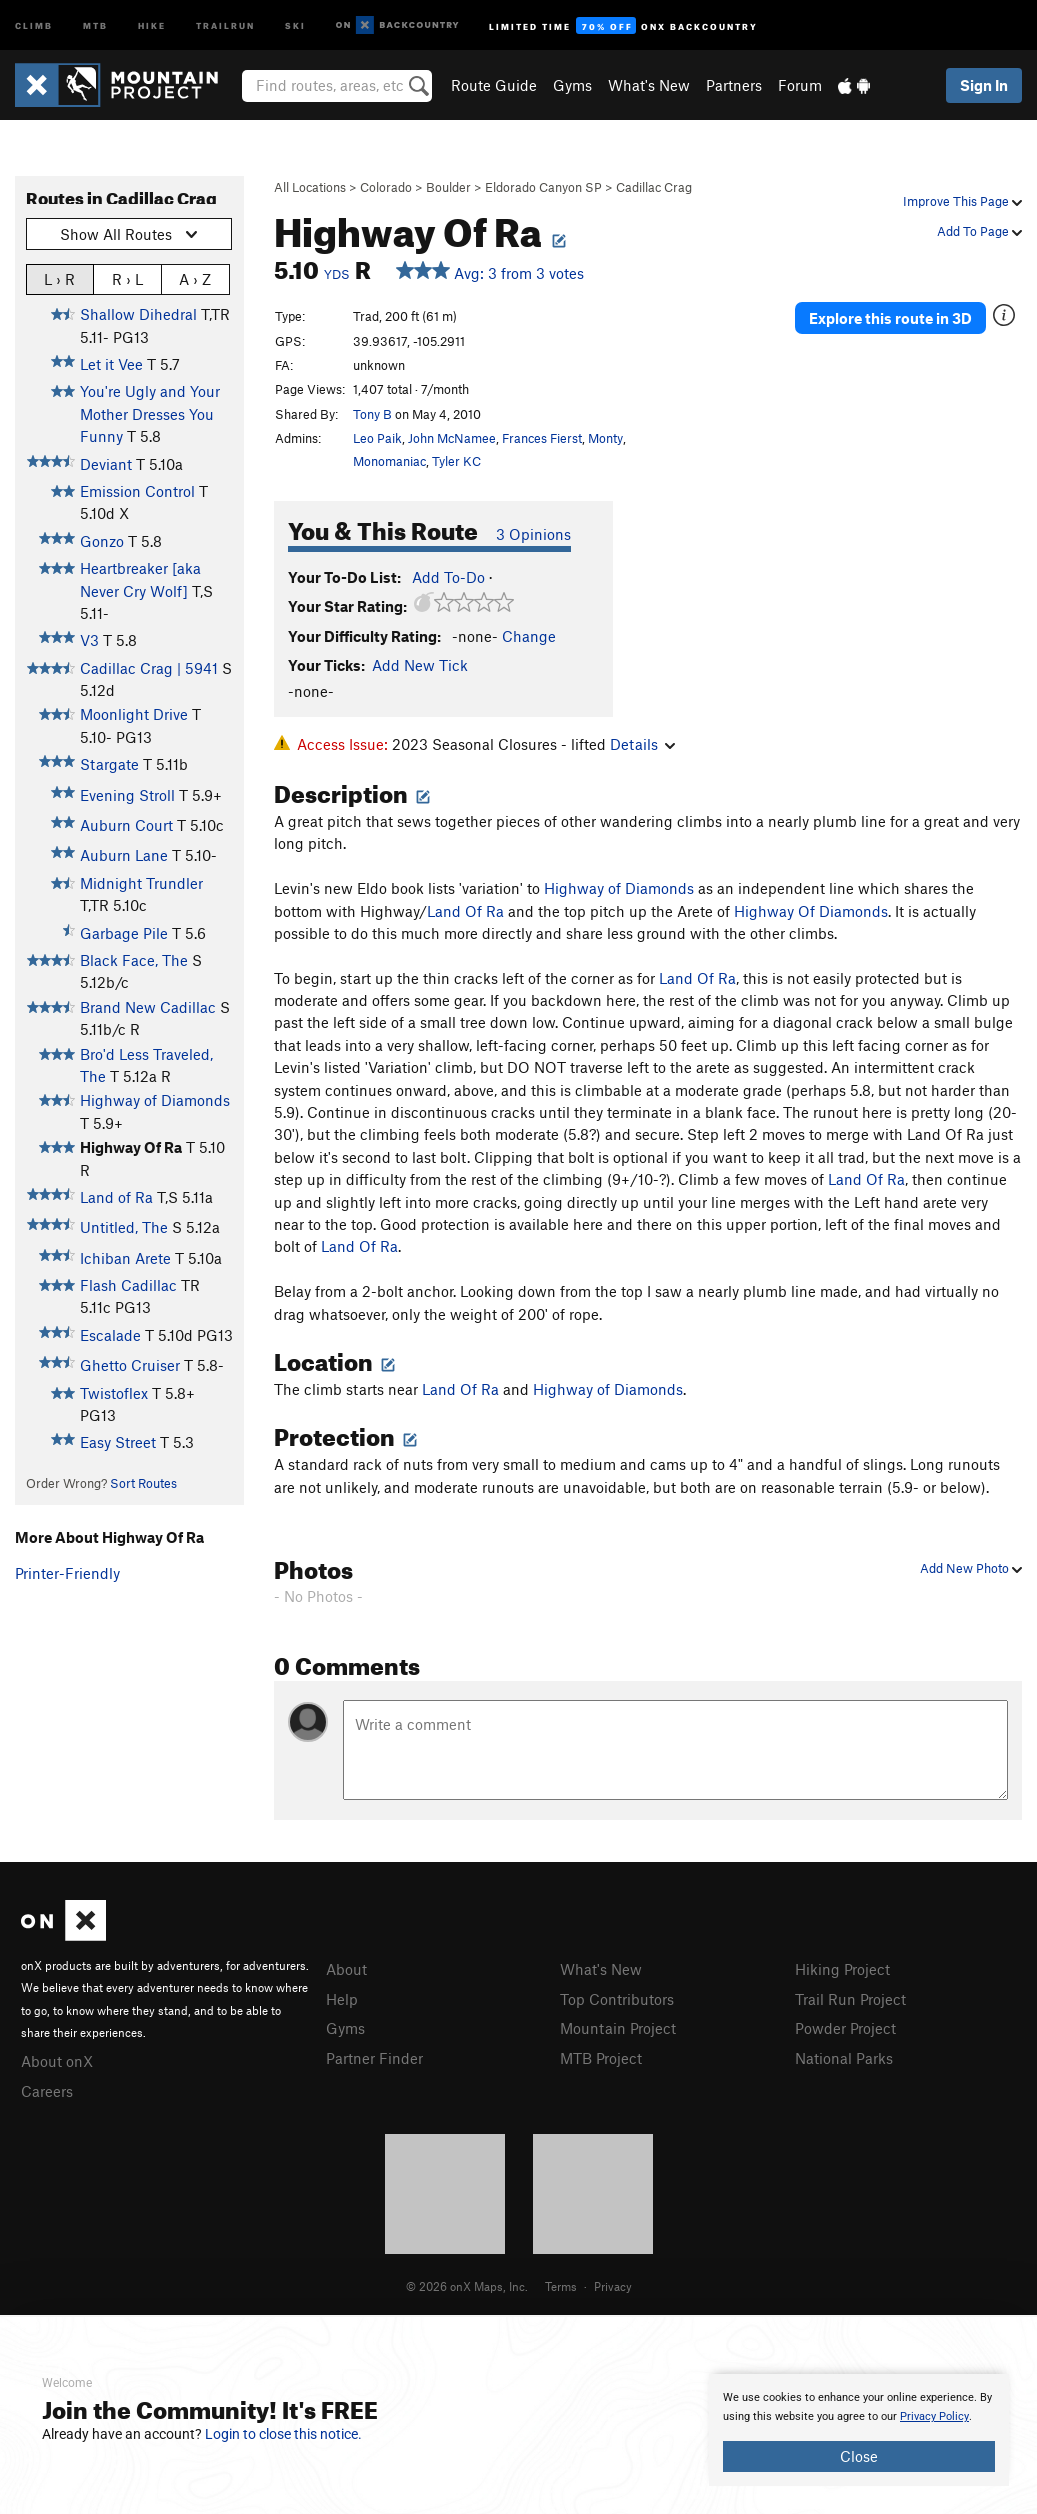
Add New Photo (971, 1568)
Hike (152, 24)
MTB (95, 24)
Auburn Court (126, 825)
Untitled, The (124, 1227)
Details (642, 744)
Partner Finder (374, 2058)
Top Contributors (617, 1999)
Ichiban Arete (125, 1258)
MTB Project (601, 2058)
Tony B (372, 414)
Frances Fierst (542, 438)
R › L (127, 278)
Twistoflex (114, 1393)
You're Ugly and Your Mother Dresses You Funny (150, 413)
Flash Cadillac (128, 1285)
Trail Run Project (850, 1999)
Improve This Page (962, 201)
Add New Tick (420, 665)
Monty (605, 438)
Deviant (106, 464)
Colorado (386, 187)
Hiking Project (842, 1969)
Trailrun (225, 24)
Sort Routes (143, 1483)
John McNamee (452, 438)
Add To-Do (448, 577)
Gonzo (102, 541)
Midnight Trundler (141, 883)
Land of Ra (116, 1197)
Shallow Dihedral (138, 314)
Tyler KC (456, 461)
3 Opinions (533, 534)
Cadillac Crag (654, 187)
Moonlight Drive (134, 714)
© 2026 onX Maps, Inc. (467, 2286)
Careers (47, 2091)
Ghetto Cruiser (130, 1365)
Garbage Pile (124, 933)
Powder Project (845, 2028)
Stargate (109, 764)
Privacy (613, 2286)
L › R (59, 278)
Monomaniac (389, 461)
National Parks (844, 2058)
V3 (89, 640)
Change (529, 636)
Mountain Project (618, 2028)
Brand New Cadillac (148, 1007)
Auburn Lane (124, 855)
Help (342, 1999)
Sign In (984, 85)
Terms (561, 2286)
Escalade (110, 1335)
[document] (859, 2430)
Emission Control (137, 491)
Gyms (572, 85)
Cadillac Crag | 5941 (149, 668)
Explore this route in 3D (890, 318)
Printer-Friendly (67, 1573)
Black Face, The (134, 960)
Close (859, 2456)
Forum (800, 85)
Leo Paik (377, 438)
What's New (649, 85)
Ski (295, 24)
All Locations (310, 187)
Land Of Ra (465, 911)
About (346, 1969)
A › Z (195, 278)
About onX (57, 2061)
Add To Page (979, 231)
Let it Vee (111, 364)
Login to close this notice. (283, 2434)
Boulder (448, 187)
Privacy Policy (934, 2416)
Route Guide (494, 85)
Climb (34, 24)
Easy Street (118, 1442)
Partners (734, 85)
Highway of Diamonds (155, 1100)
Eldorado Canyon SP (543, 187)
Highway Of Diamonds (811, 911)
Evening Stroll (127, 795)
